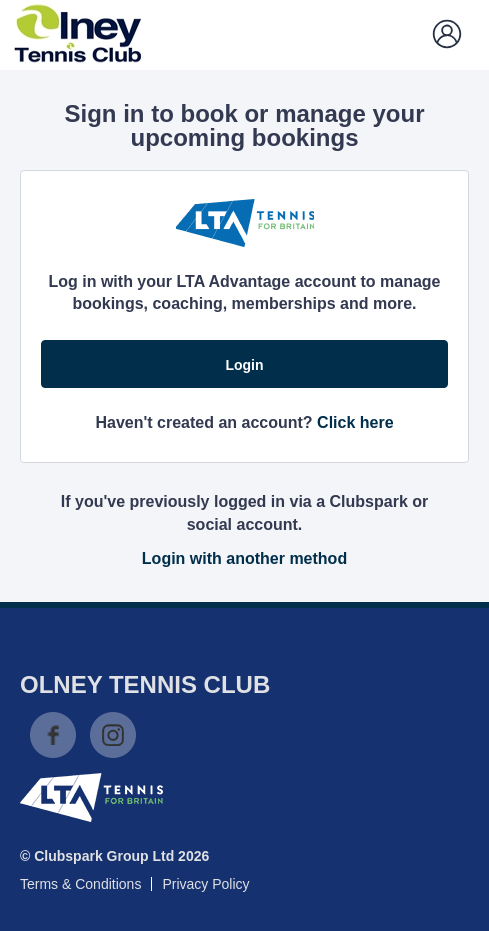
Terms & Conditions (80, 884)
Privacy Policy (205, 884)
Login (244, 365)
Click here (355, 422)
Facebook (53, 735)
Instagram (113, 735)
